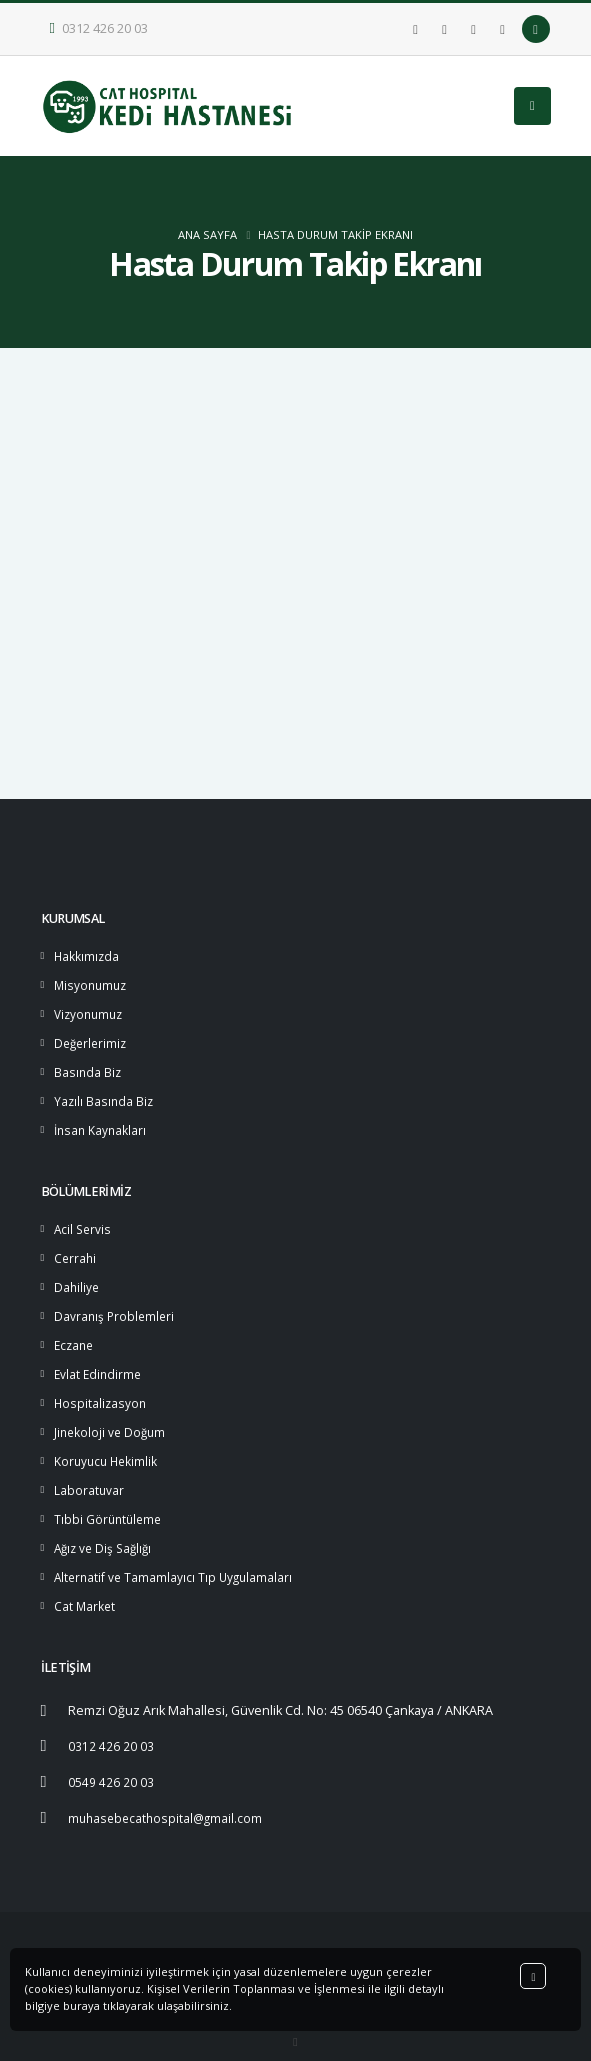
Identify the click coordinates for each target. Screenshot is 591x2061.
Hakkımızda (87, 954)
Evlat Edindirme (99, 1360)
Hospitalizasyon (101, 1388)
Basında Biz (88, 1066)
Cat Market (85, 1584)
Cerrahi (76, 1248)
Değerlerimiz (92, 1038)
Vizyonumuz (91, 1010)
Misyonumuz (92, 982)
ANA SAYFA (207, 234)
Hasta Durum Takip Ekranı (335, 234)
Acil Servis (84, 1220)
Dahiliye (77, 1276)
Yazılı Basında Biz (105, 1094)
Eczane (75, 1332)
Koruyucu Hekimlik (108, 1444)
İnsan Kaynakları (102, 1122)
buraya (81, 2005)
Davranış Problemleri (116, 1304)
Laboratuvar (89, 1472)
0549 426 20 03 (111, 1758)
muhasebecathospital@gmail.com (168, 1793)
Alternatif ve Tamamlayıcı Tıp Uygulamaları (176, 1556)
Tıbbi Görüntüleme (110, 1500)
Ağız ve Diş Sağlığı (106, 1528)
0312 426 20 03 (99, 28)
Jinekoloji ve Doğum (112, 1416)
